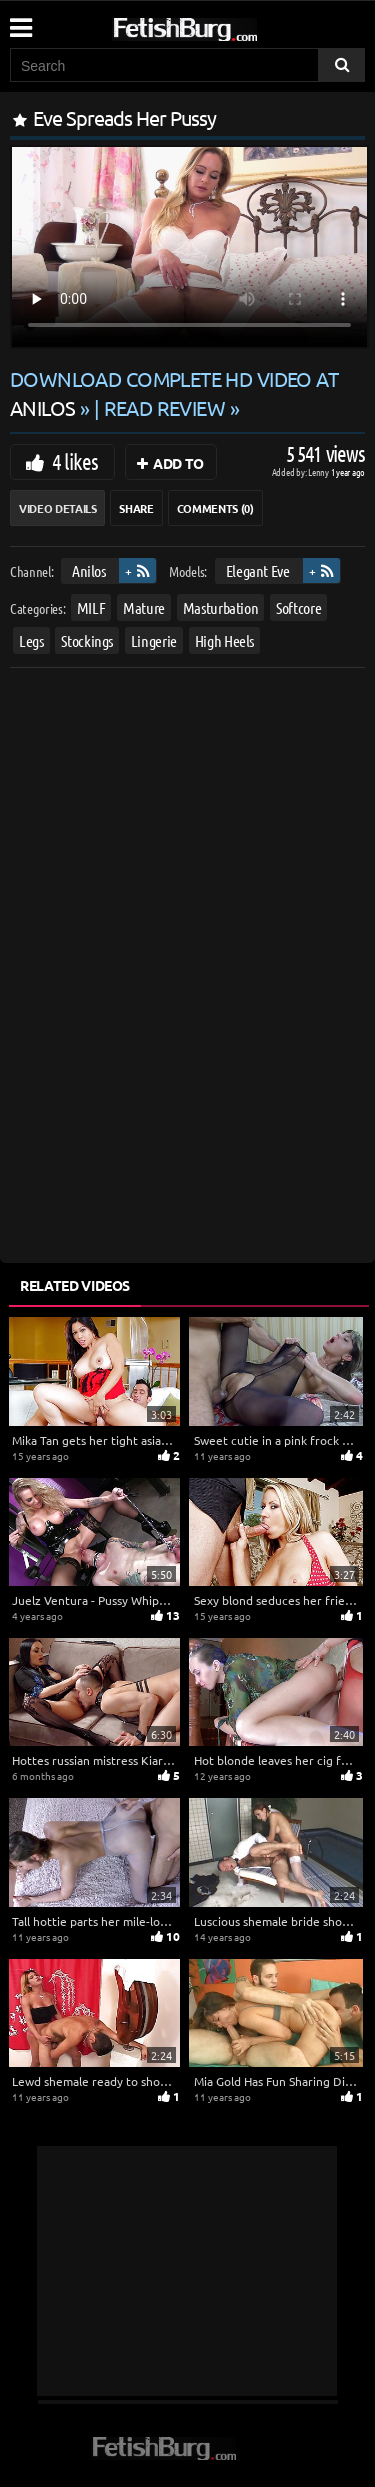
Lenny (319, 471)
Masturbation (221, 607)
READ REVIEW (165, 407)
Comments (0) (215, 508)
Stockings (87, 640)
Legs (31, 640)
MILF (91, 607)
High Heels (225, 640)
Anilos (89, 570)
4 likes (75, 461)
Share (136, 508)
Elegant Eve (258, 570)
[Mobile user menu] (20, 21)
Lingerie (154, 640)
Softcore (298, 607)
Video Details (57, 508)
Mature (144, 607)
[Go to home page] (223, 25)
